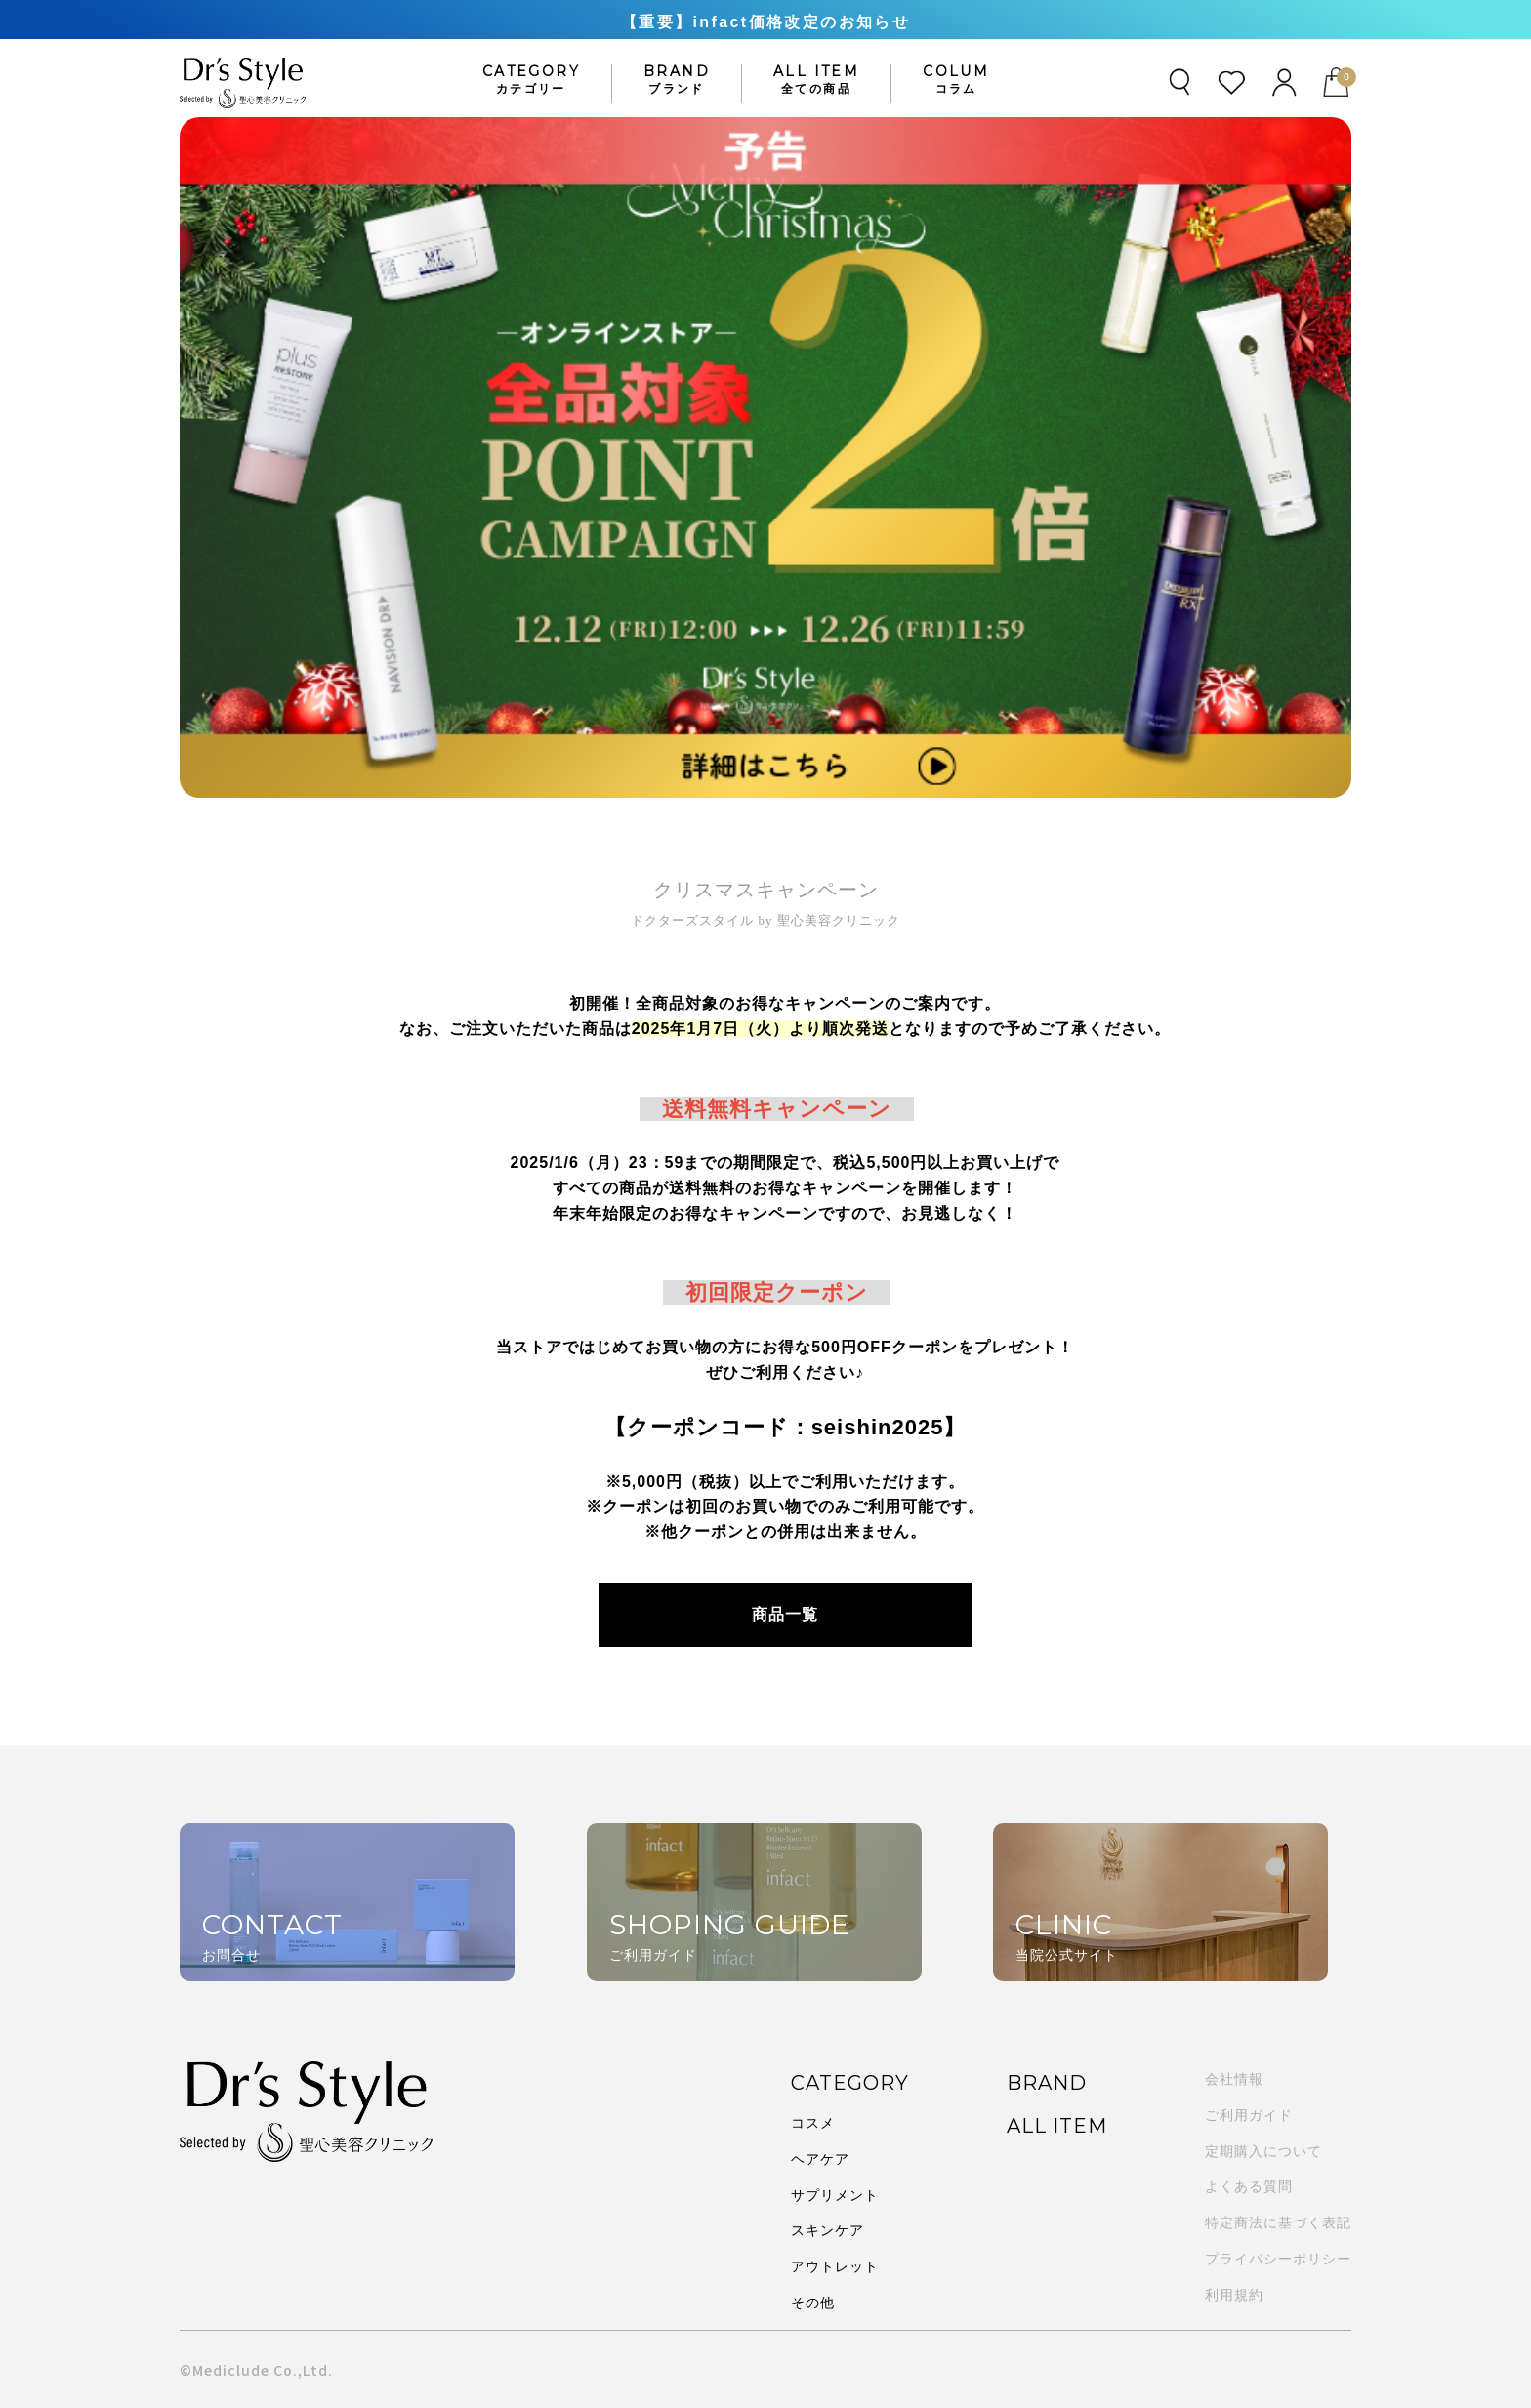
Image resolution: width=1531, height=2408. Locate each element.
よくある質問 (1249, 2186)
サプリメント (835, 2194)
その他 (813, 2301)
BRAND (676, 80)
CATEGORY (531, 80)
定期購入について (1263, 2151)
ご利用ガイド (1249, 2115)
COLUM (956, 80)
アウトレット (835, 2265)
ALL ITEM (816, 80)
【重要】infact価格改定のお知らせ (765, 22)
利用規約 (1234, 2295)
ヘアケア (820, 2158)
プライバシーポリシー (1278, 2258)
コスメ (813, 2122)
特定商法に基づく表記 (1278, 2222)
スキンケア (827, 2229)
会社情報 (1234, 2079)
